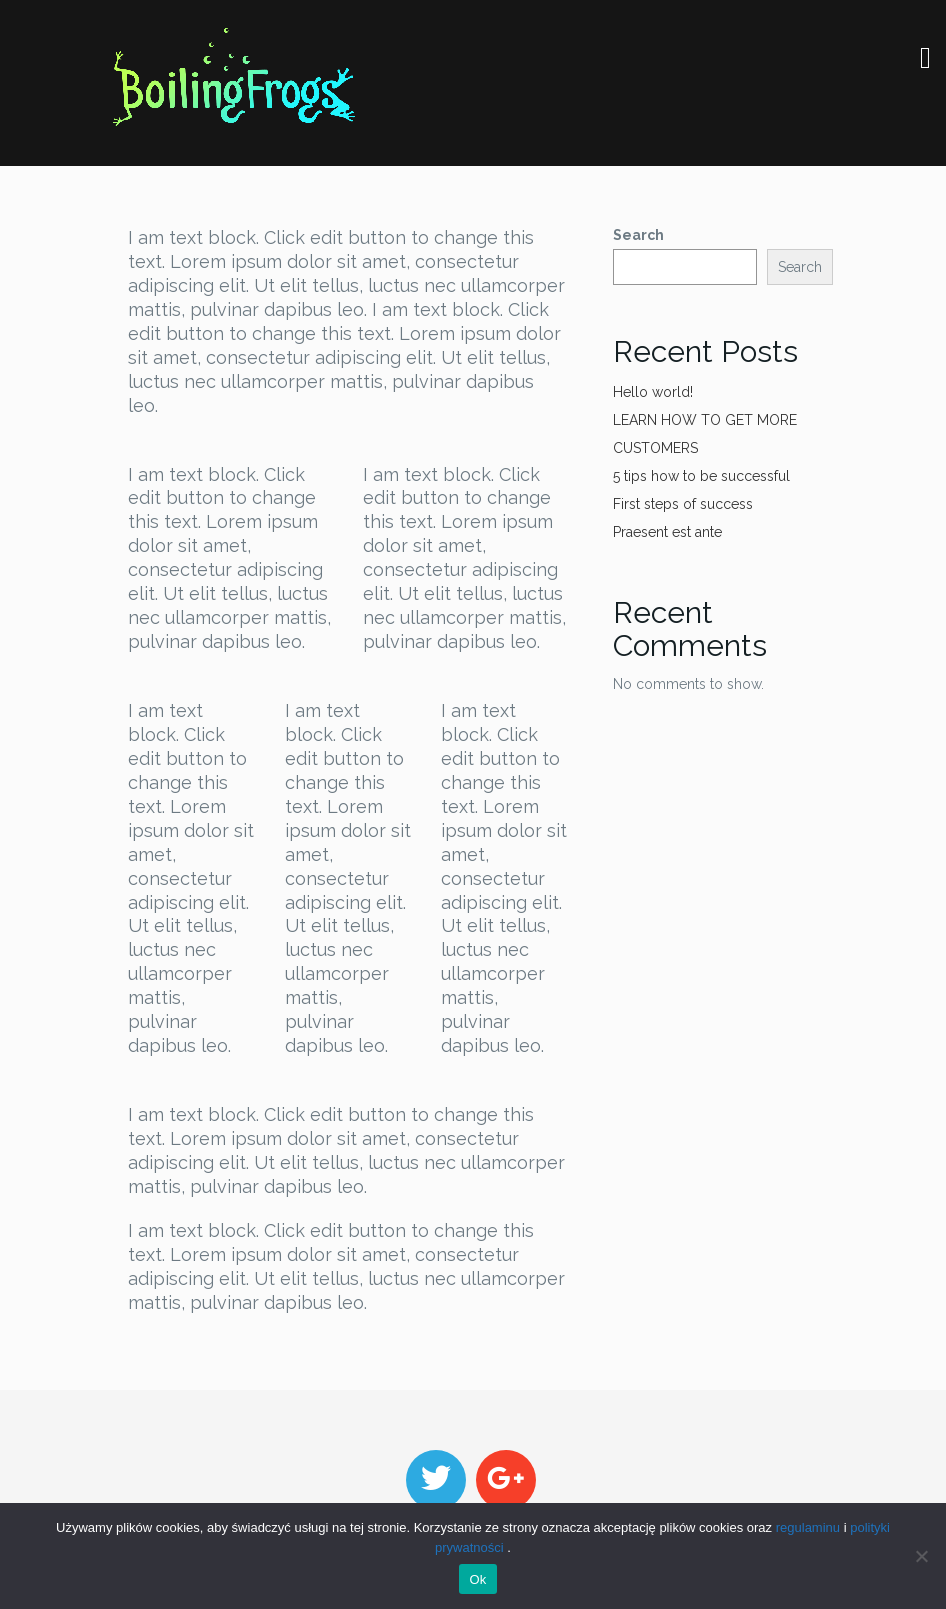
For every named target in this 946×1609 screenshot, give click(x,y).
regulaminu (808, 1527)
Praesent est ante (667, 532)
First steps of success (683, 504)
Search (638, 235)
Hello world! (653, 392)
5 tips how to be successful (701, 476)
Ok (477, 1579)
